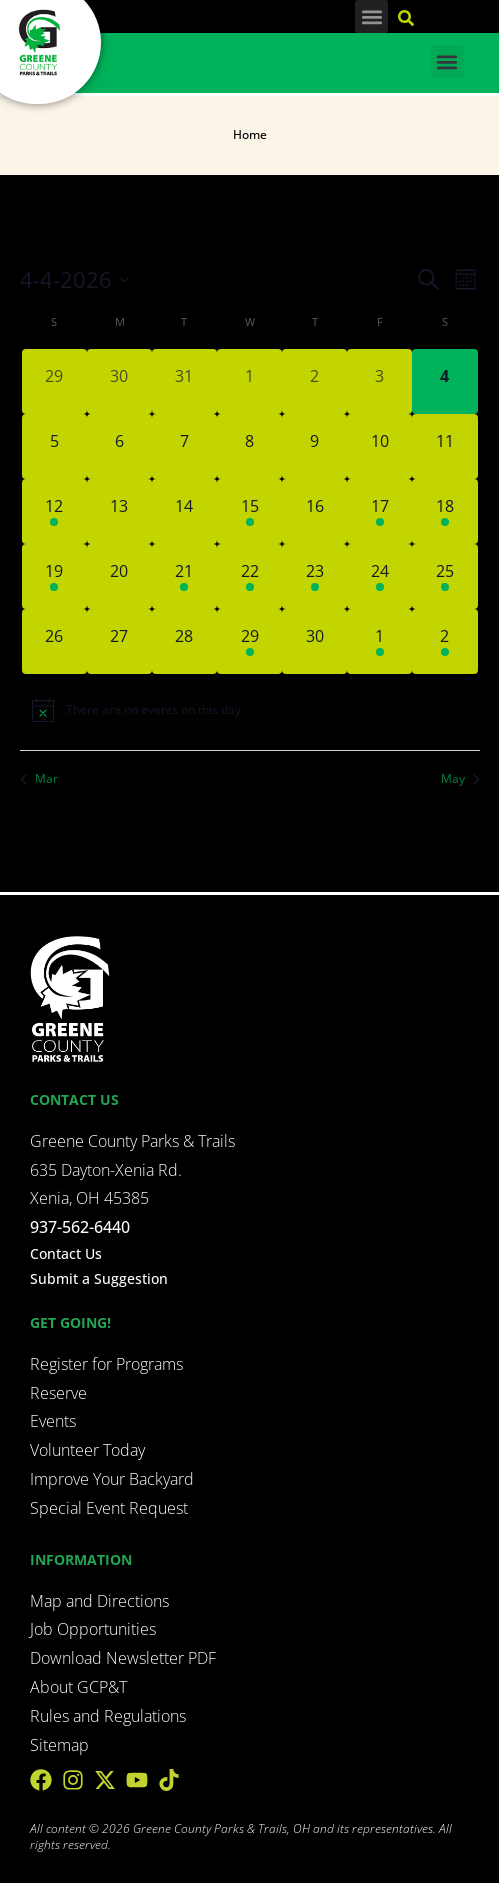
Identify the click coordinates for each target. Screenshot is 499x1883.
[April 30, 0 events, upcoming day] (314, 641)
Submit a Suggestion (99, 1278)
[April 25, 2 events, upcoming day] (444, 576)
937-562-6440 (80, 1227)
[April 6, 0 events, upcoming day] (119, 446)
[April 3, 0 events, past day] (379, 381)
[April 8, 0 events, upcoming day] (249, 446)
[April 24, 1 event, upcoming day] (379, 576)
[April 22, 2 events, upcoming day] (249, 576)
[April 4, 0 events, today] (444, 381)
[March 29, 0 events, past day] (54, 381)
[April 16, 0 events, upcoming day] (314, 511)
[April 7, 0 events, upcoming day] (184, 446)
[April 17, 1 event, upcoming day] (379, 511)
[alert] (250, 710)
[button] (371, 16)
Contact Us (66, 1253)
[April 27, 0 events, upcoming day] (119, 641)
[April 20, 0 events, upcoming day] (119, 576)
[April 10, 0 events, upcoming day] (379, 446)
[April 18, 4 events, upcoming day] (444, 511)
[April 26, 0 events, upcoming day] (54, 641)
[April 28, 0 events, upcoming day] (184, 641)
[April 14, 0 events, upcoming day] (184, 511)
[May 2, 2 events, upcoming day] (444, 641)
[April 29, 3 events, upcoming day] (249, 641)
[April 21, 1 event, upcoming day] (184, 576)
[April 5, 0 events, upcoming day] (54, 446)
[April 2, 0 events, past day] (314, 381)
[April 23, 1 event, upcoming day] (314, 576)
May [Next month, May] (460, 779)
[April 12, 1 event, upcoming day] (54, 511)
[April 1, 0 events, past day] (249, 381)
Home (250, 134)
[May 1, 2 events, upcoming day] (379, 641)
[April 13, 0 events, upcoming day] (119, 511)
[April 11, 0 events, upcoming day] (444, 446)
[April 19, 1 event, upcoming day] (54, 576)
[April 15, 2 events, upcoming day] (249, 511)
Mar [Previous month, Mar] (39, 779)
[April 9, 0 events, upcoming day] (314, 446)
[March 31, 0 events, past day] (184, 381)
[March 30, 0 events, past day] (119, 381)
